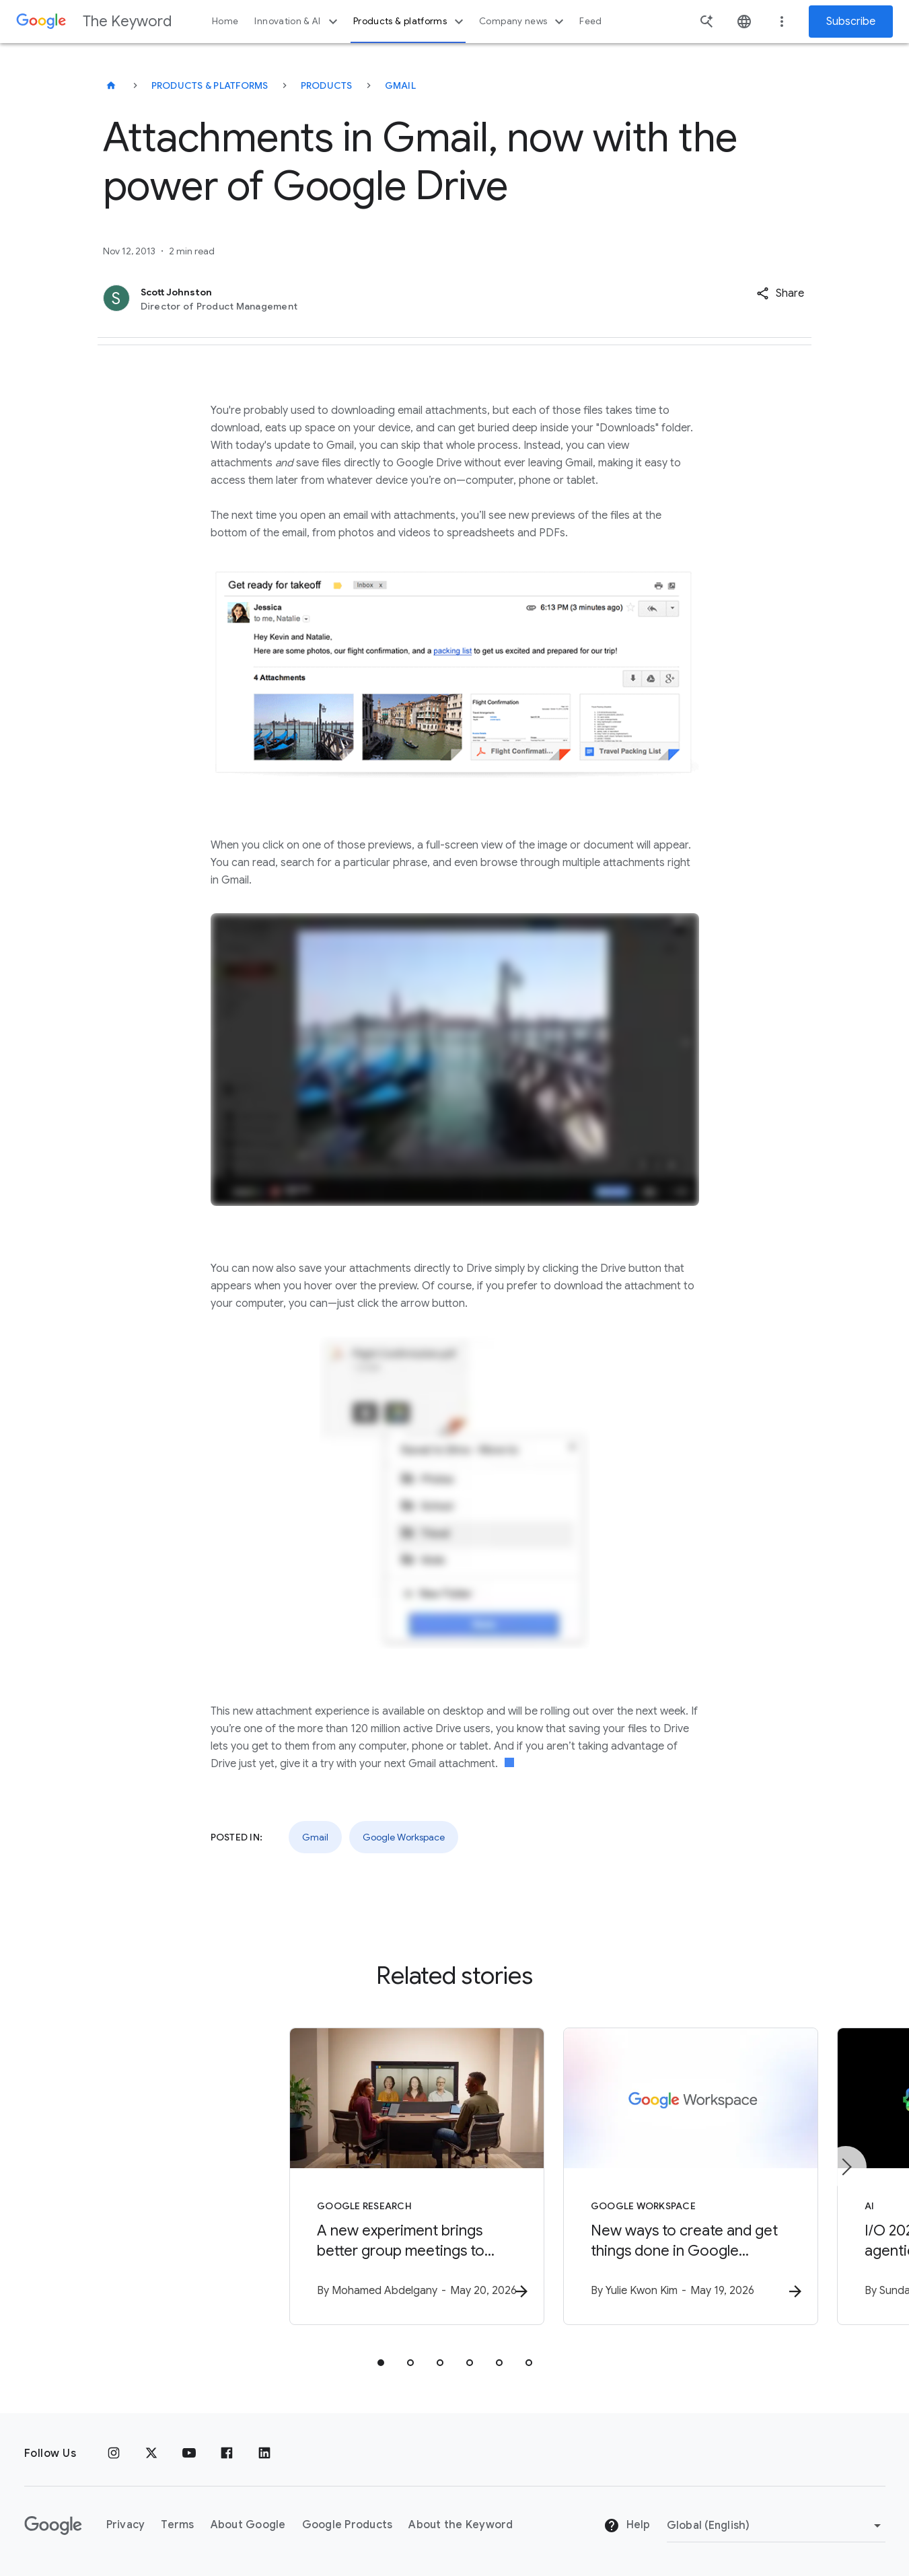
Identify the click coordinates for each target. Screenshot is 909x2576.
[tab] (381, 2365)
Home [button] (225, 21)
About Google (248, 2525)
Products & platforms (410, 21)
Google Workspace (404, 1837)
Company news (523, 21)
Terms (177, 2525)
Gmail (400, 85)
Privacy (125, 2525)
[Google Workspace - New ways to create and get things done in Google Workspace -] (631, 2178)
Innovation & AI (297, 21)
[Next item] (846, 2168)
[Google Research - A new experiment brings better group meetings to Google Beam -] (278, 2178)
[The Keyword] (111, 85)
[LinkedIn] (264, 2453)
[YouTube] (189, 2453)
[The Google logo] (53, 2525)
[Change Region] (776, 2525)
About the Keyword (460, 2525)
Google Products (347, 2525)
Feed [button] (590, 21)
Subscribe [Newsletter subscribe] (850, 21)
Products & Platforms (209, 85)
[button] (780, 293)
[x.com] (151, 2453)
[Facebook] (227, 2453)
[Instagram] (114, 2453)
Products (327, 85)
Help (627, 2525)
